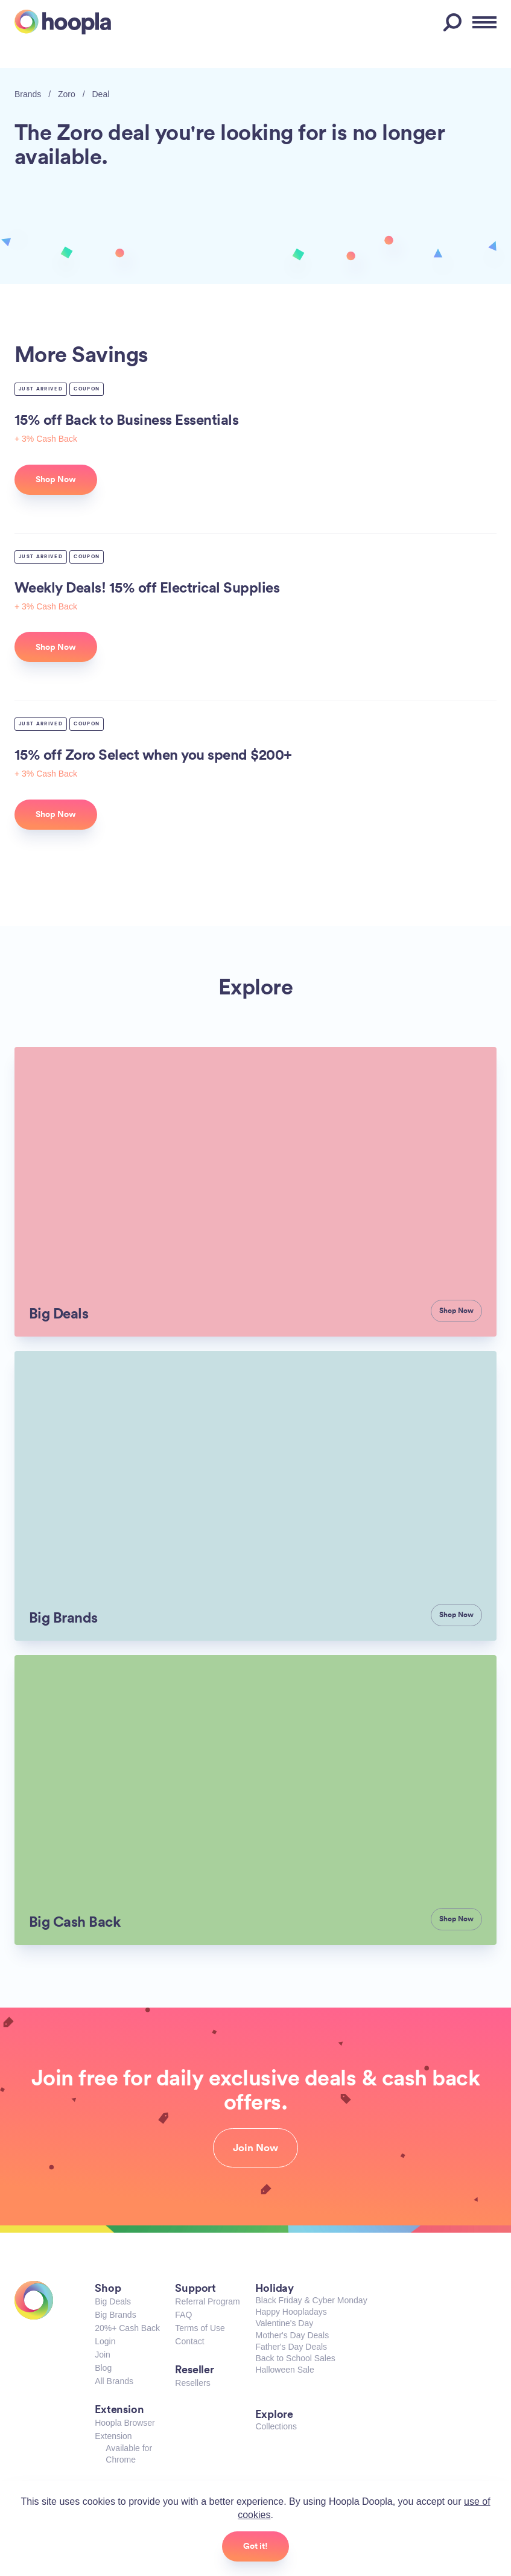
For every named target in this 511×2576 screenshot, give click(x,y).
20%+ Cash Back (127, 2328)
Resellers (192, 2383)
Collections (275, 2426)
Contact (189, 2341)
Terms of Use (199, 2328)
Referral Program (207, 2301)
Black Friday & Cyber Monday (311, 2300)
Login (105, 2341)
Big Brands (115, 2315)
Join (102, 2354)
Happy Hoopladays (290, 2312)
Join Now (255, 2147)
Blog (103, 2368)
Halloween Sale (284, 2369)
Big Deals (113, 2301)
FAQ (183, 2315)
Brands (27, 94)
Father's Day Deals (291, 2347)
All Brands (114, 2381)
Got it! (255, 2546)
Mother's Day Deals (292, 2335)
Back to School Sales (295, 2358)
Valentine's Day (284, 2323)
